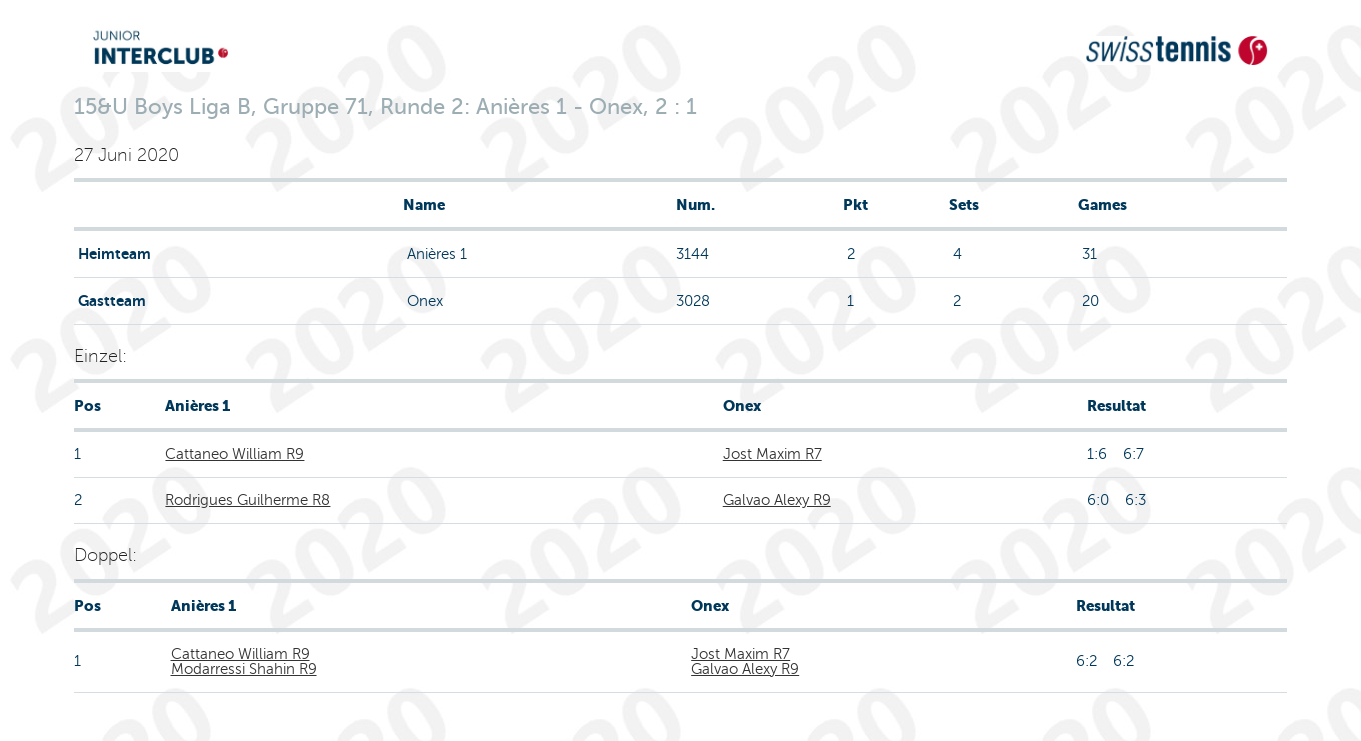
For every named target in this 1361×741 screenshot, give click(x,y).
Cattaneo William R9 (234, 454)
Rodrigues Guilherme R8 (247, 500)
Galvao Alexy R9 (777, 500)
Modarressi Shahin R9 (244, 669)
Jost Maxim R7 (772, 454)
